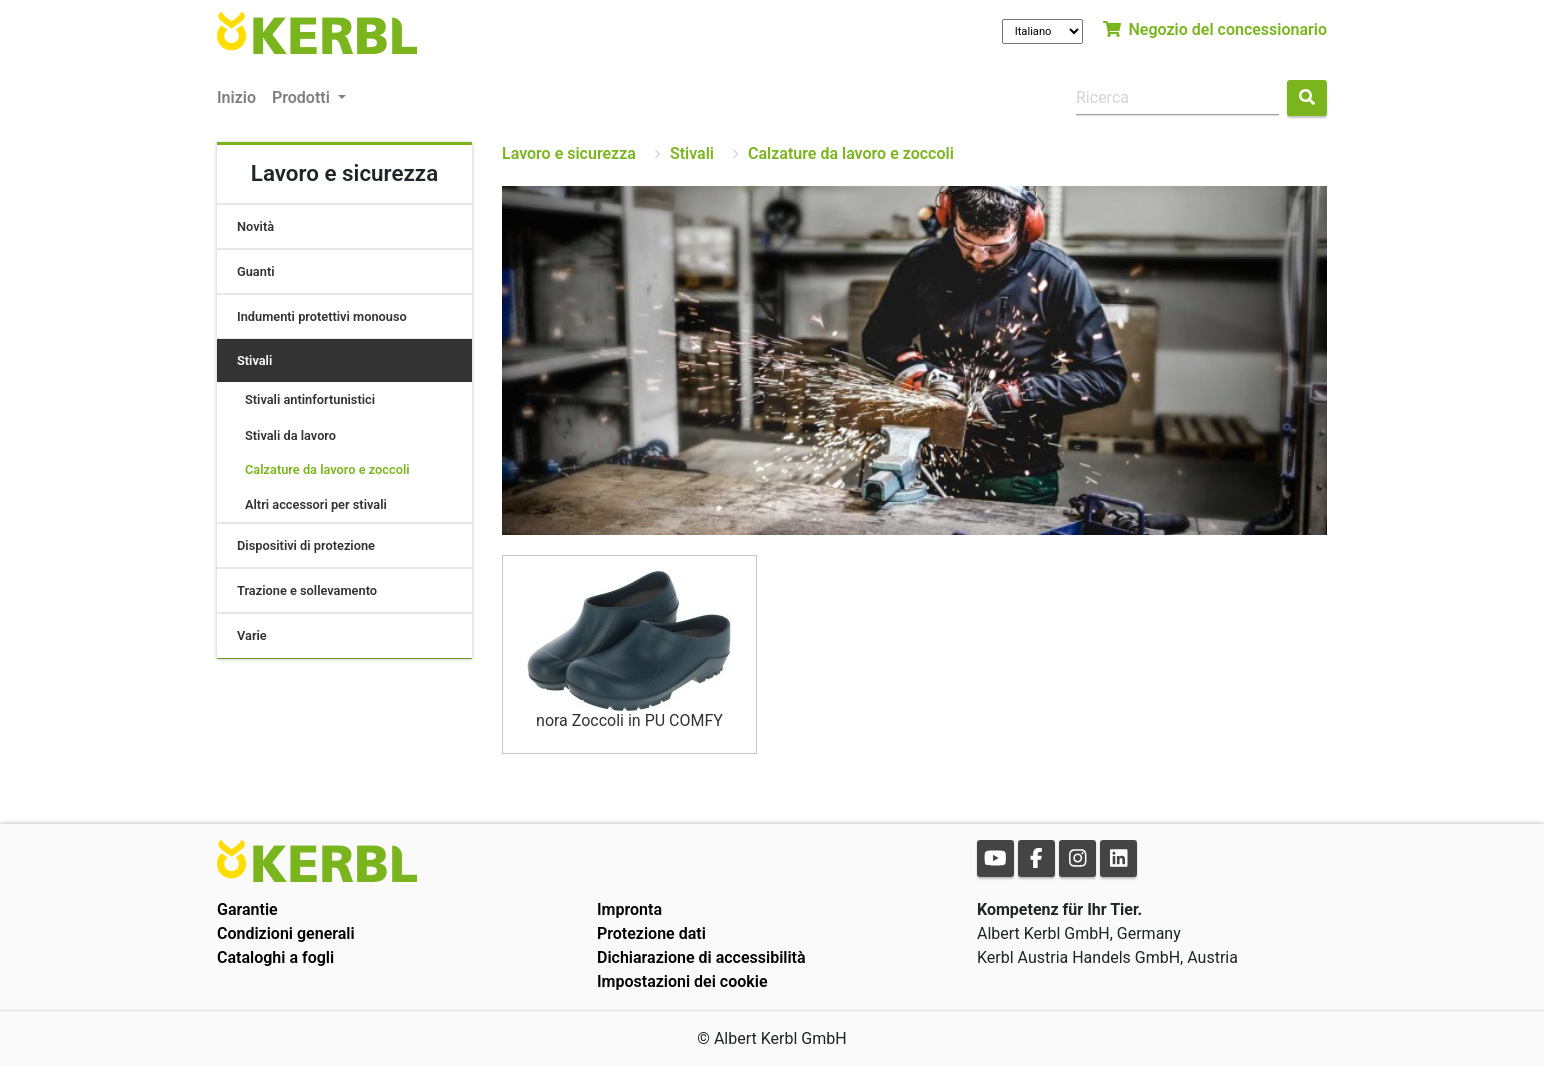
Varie (252, 635)
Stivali (254, 360)
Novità (255, 226)
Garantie (247, 909)
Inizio (236, 97)
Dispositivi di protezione (306, 545)
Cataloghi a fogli (275, 957)
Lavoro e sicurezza (569, 153)
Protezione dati (651, 933)
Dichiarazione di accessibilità (701, 957)
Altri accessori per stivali (316, 504)
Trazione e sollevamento (307, 590)
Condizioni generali (286, 933)
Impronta (629, 909)
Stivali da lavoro (290, 435)
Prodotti (303, 97)
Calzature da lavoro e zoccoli (327, 469)
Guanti (256, 271)
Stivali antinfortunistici (310, 399)
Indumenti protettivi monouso (322, 316)
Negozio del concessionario (1215, 29)
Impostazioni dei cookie (682, 981)
